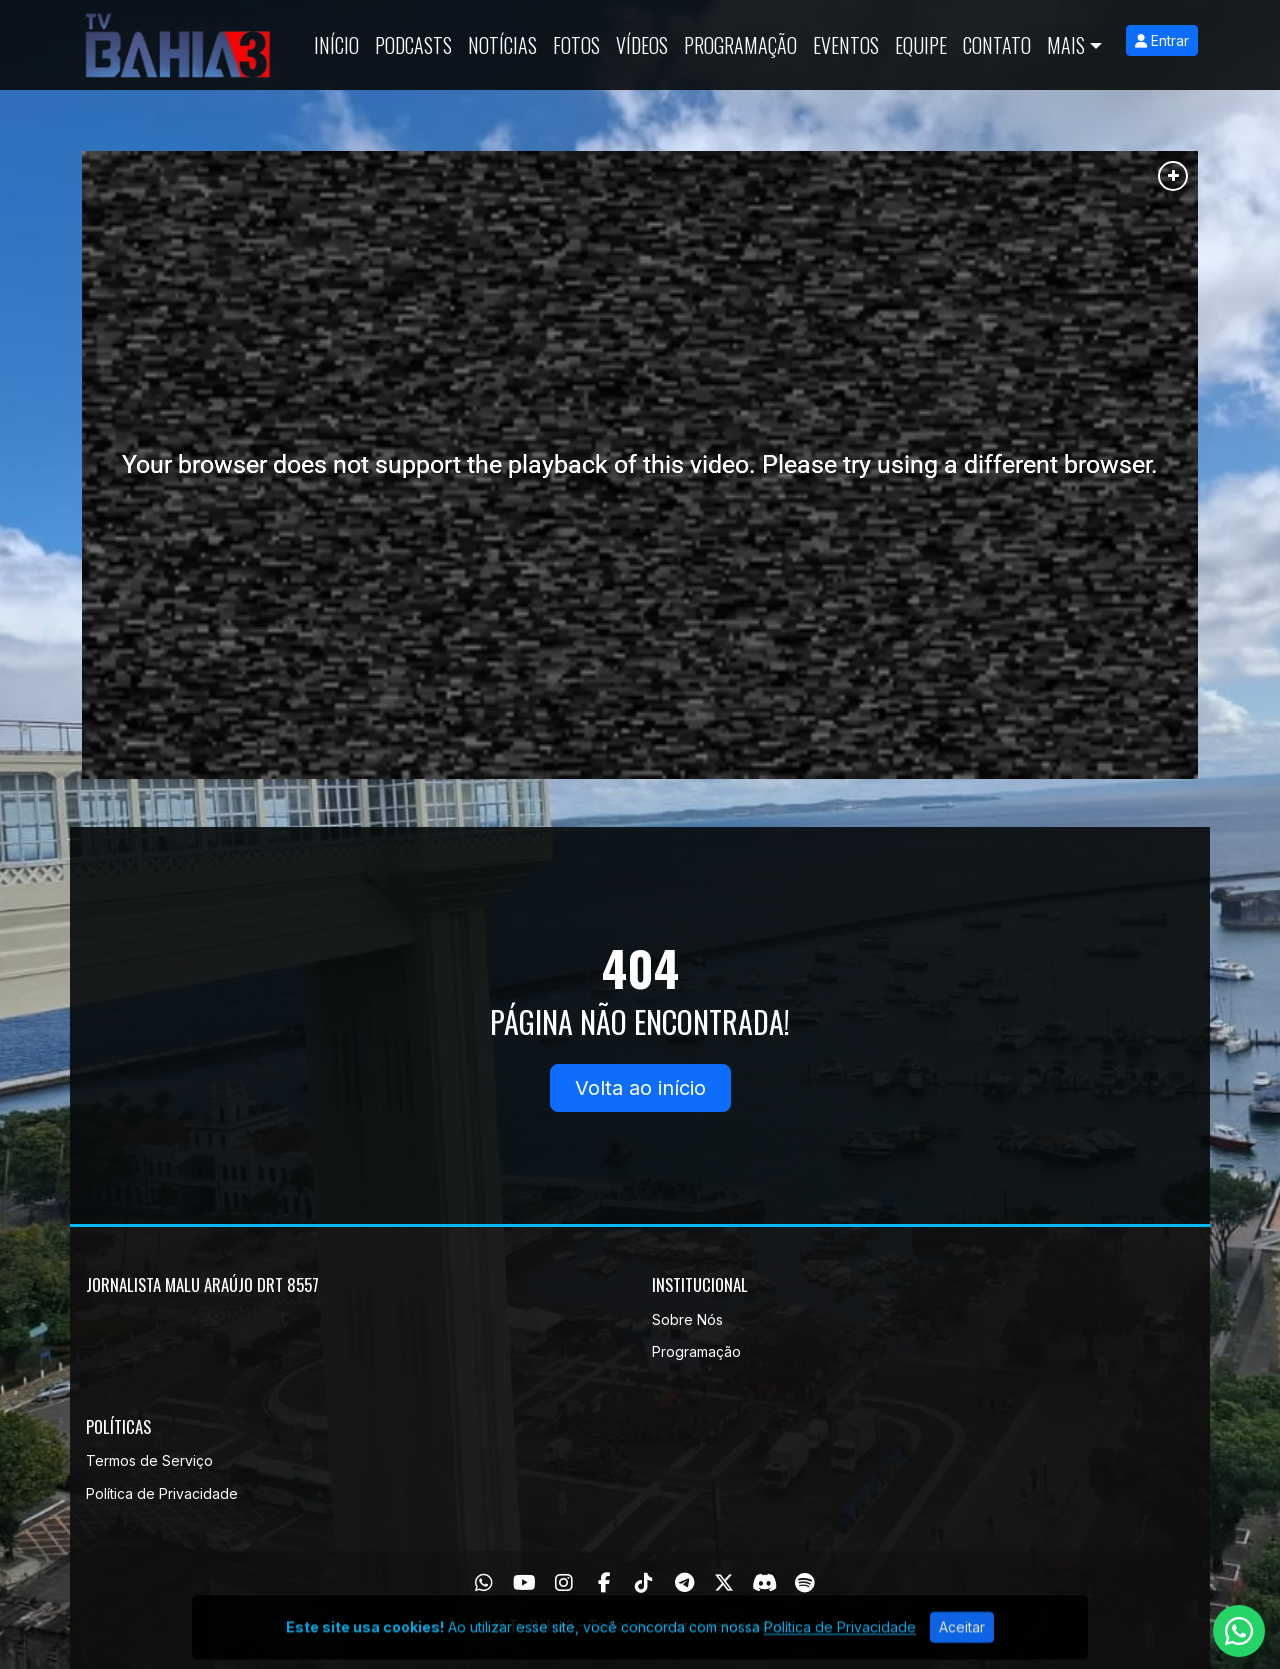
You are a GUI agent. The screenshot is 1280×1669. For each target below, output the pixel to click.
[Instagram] (564, 1583)
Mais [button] (1066, 45)
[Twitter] (724, 1583)
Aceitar (962, 1645)
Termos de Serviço (149, 1460)
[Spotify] (804, 1583)
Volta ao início (640, 1088)
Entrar (1162, 40)
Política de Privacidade (162, 1493)
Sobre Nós (687, 1319)
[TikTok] (644, 1583)
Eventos (846, 45)
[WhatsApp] (484, 1583)
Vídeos (642, 45)
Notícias (502, 45)
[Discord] (764, 1583)
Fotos (576, 45)
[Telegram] (684, 1583)
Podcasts (413, 45)
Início (336, 45)
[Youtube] (524, 1583)
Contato (997, 45)
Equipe (921, 45)
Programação (740, 45)
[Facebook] (604, 1583)
